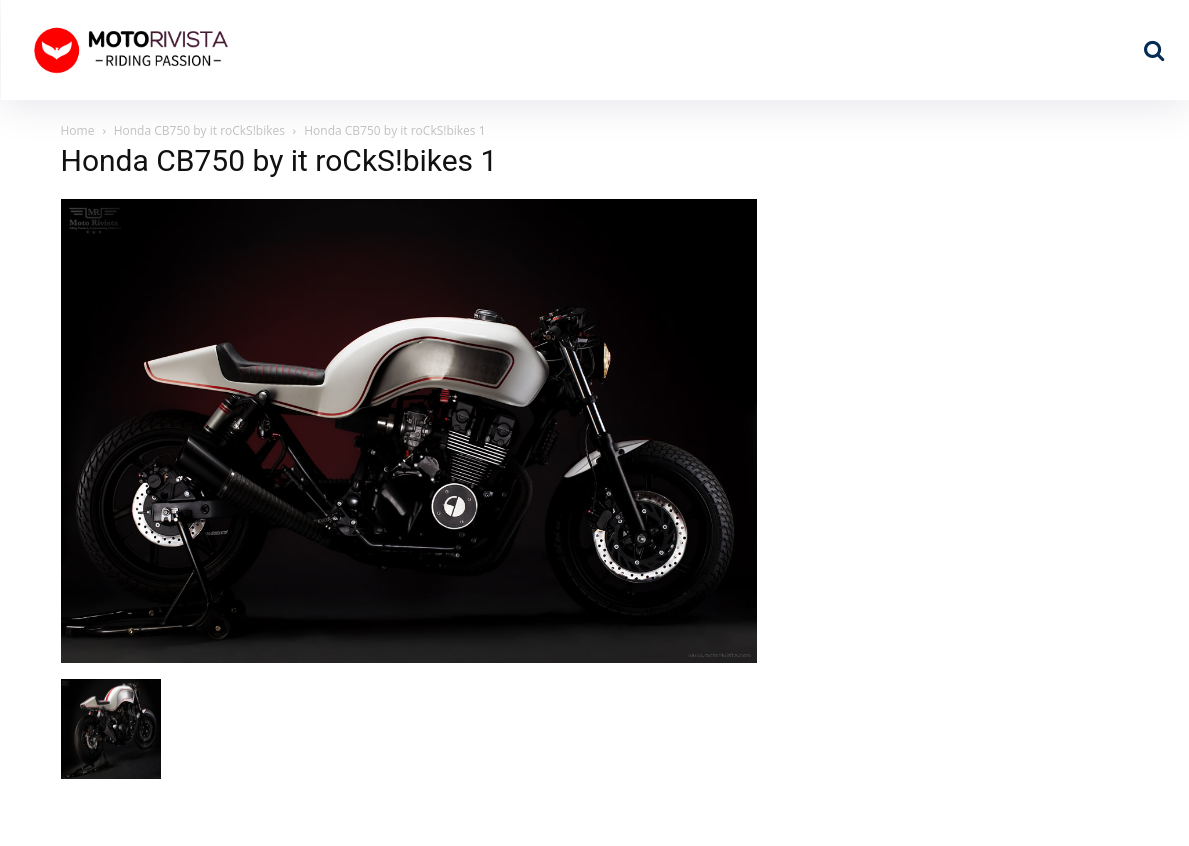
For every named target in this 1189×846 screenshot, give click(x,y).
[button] (1154, 50)
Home (78, 130)
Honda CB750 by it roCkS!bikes (199, 130)
